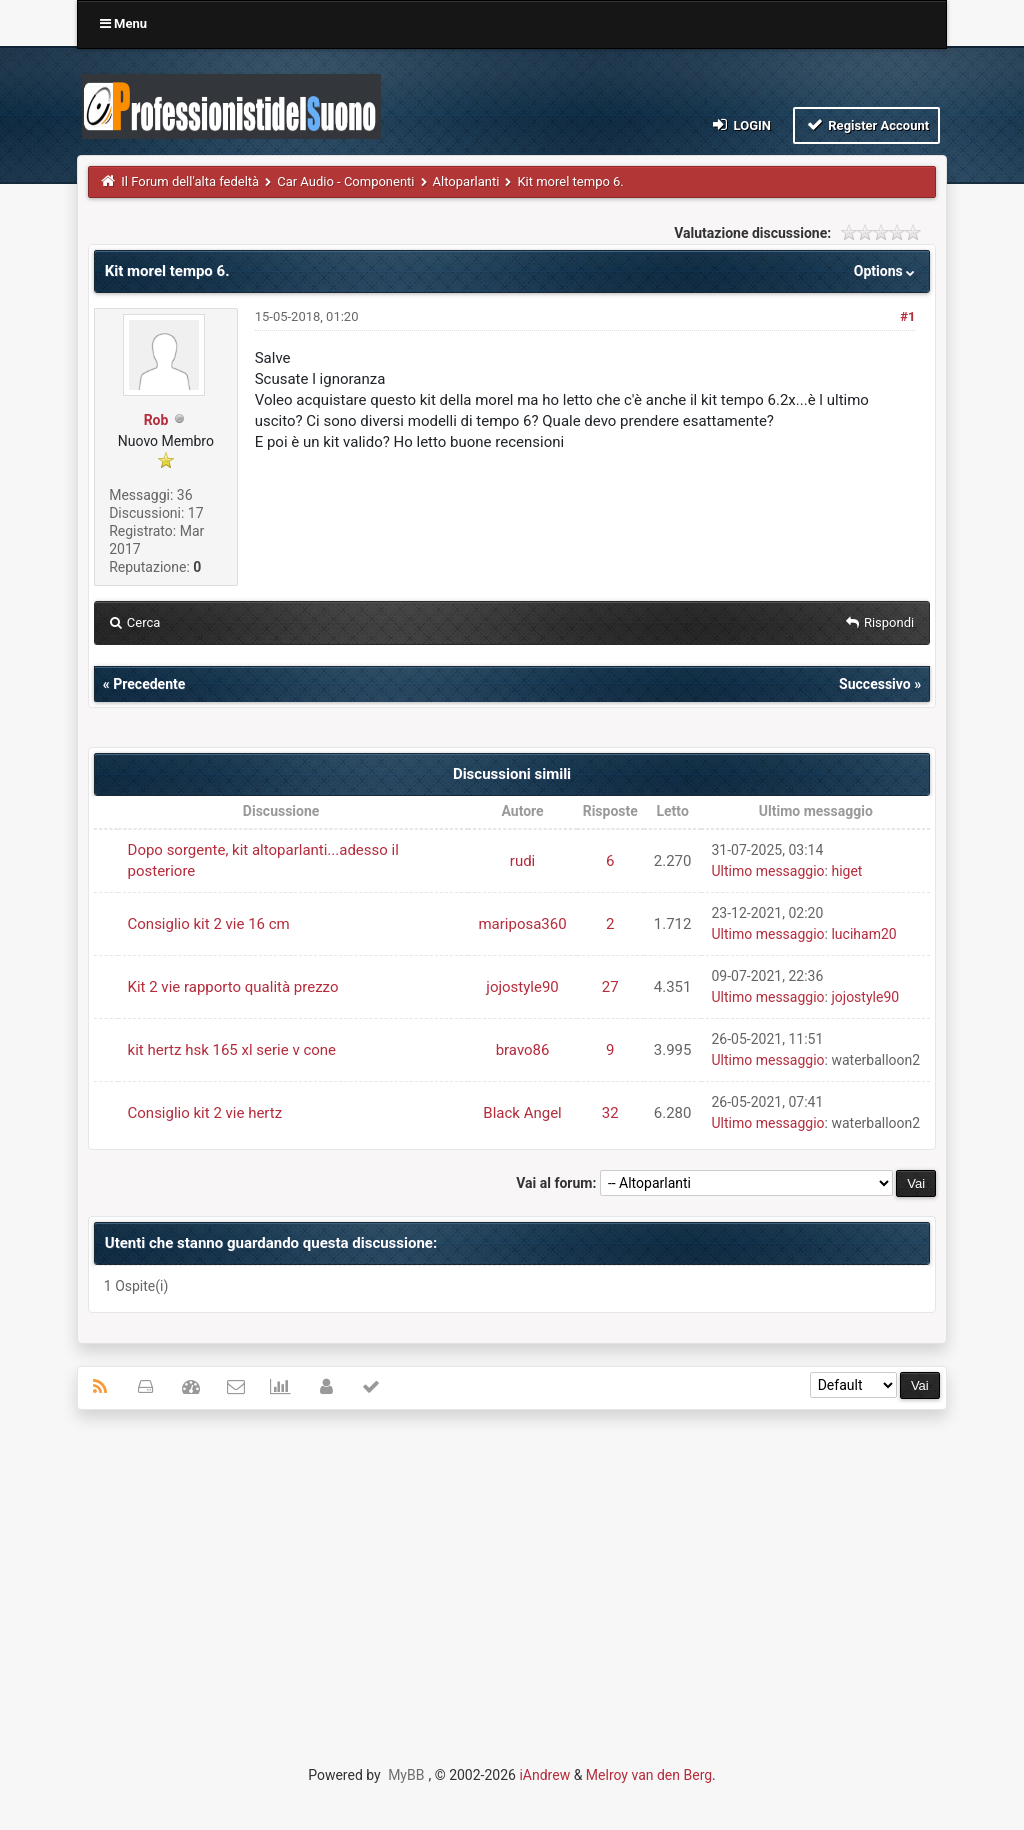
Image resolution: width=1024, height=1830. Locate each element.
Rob (156, 420)
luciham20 (863, 934)
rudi (522, 861)
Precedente (149, 684)
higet (846, 871)
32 (610, 1113)
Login (740, 124)
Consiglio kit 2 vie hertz (205, 1113)
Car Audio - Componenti (345, 181)
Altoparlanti (466, 181)
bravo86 (523, 1050)
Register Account (866, 124)
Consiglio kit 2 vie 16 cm (209, 924)
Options (886, 271)
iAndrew (544, 1775)
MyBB (406, 1775)
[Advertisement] (512, 1570)
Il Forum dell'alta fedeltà (190, 181)
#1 (907, 316)
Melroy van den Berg (649, 1775)
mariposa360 (522, 924)
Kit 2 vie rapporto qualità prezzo (233, 987)
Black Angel (522, 1113)
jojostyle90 (522, 987)
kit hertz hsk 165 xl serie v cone (232, 1050)
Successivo (875, 684)
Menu (123, 23)
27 (610, 987)
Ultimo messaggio (767, 871)
